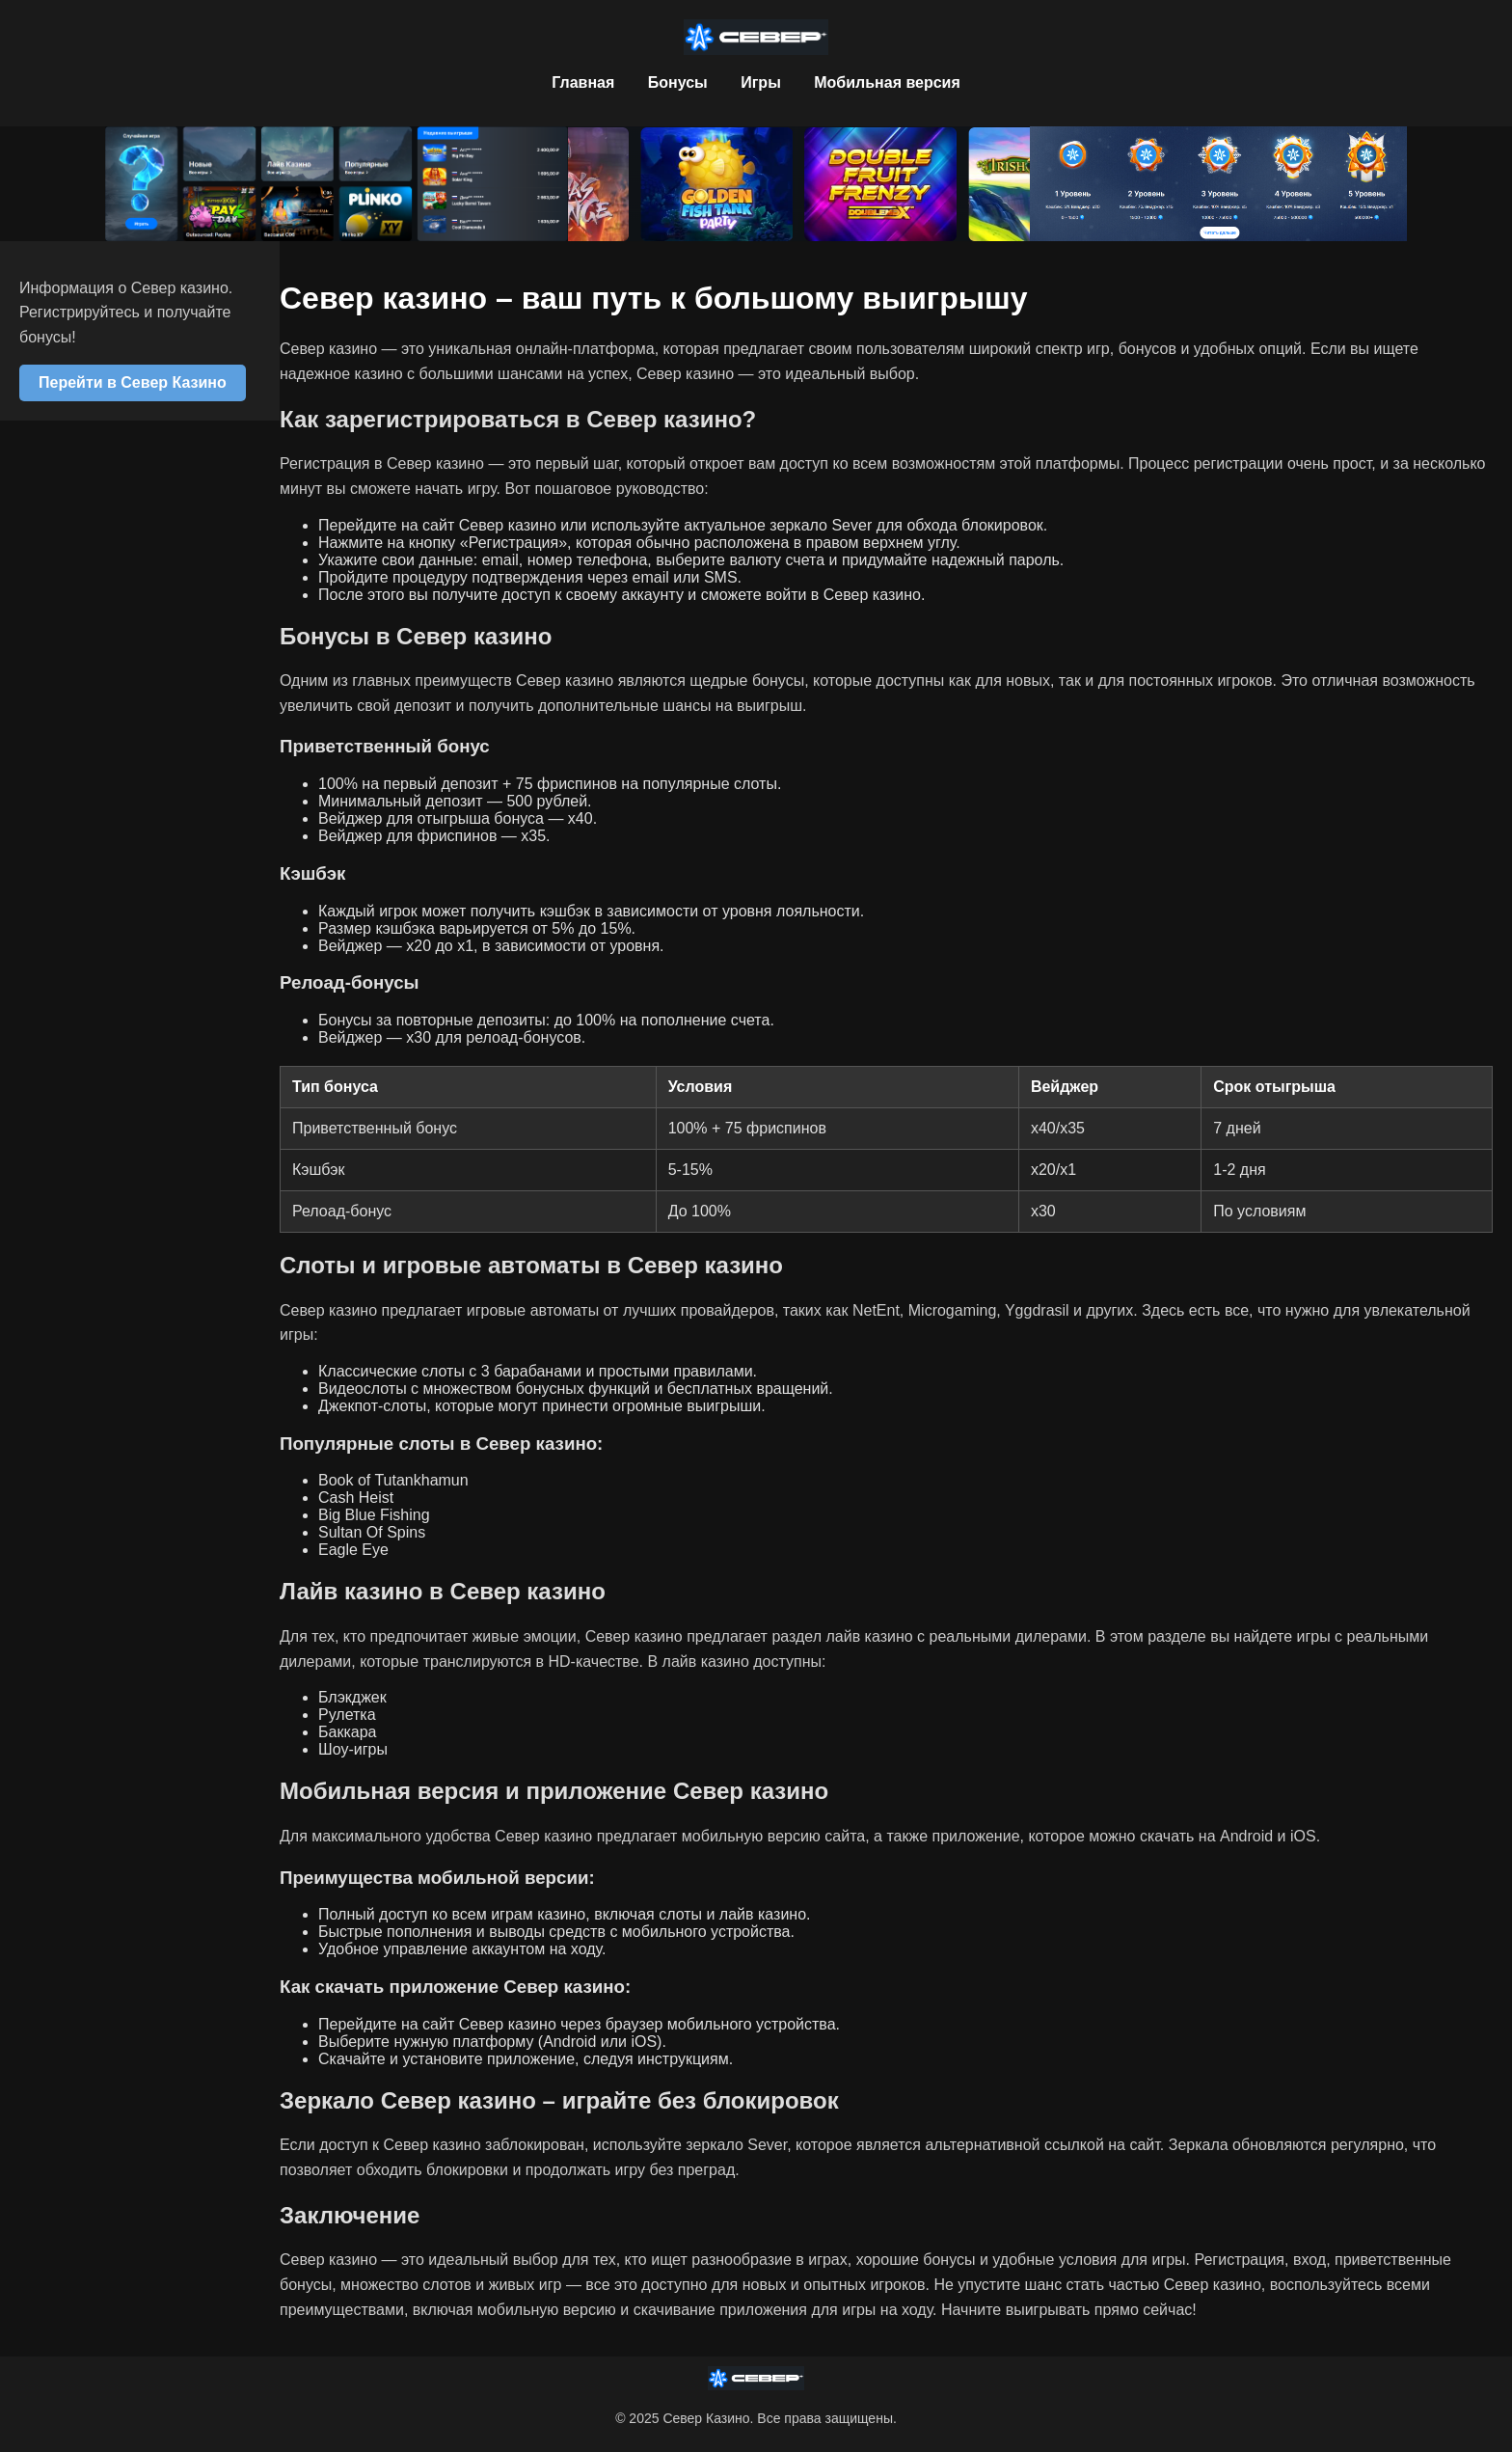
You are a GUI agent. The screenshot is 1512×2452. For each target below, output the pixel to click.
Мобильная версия (887, 82)
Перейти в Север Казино (133, 382)
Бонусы (678, 82)
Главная (583, 82)
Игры (761, 82)
